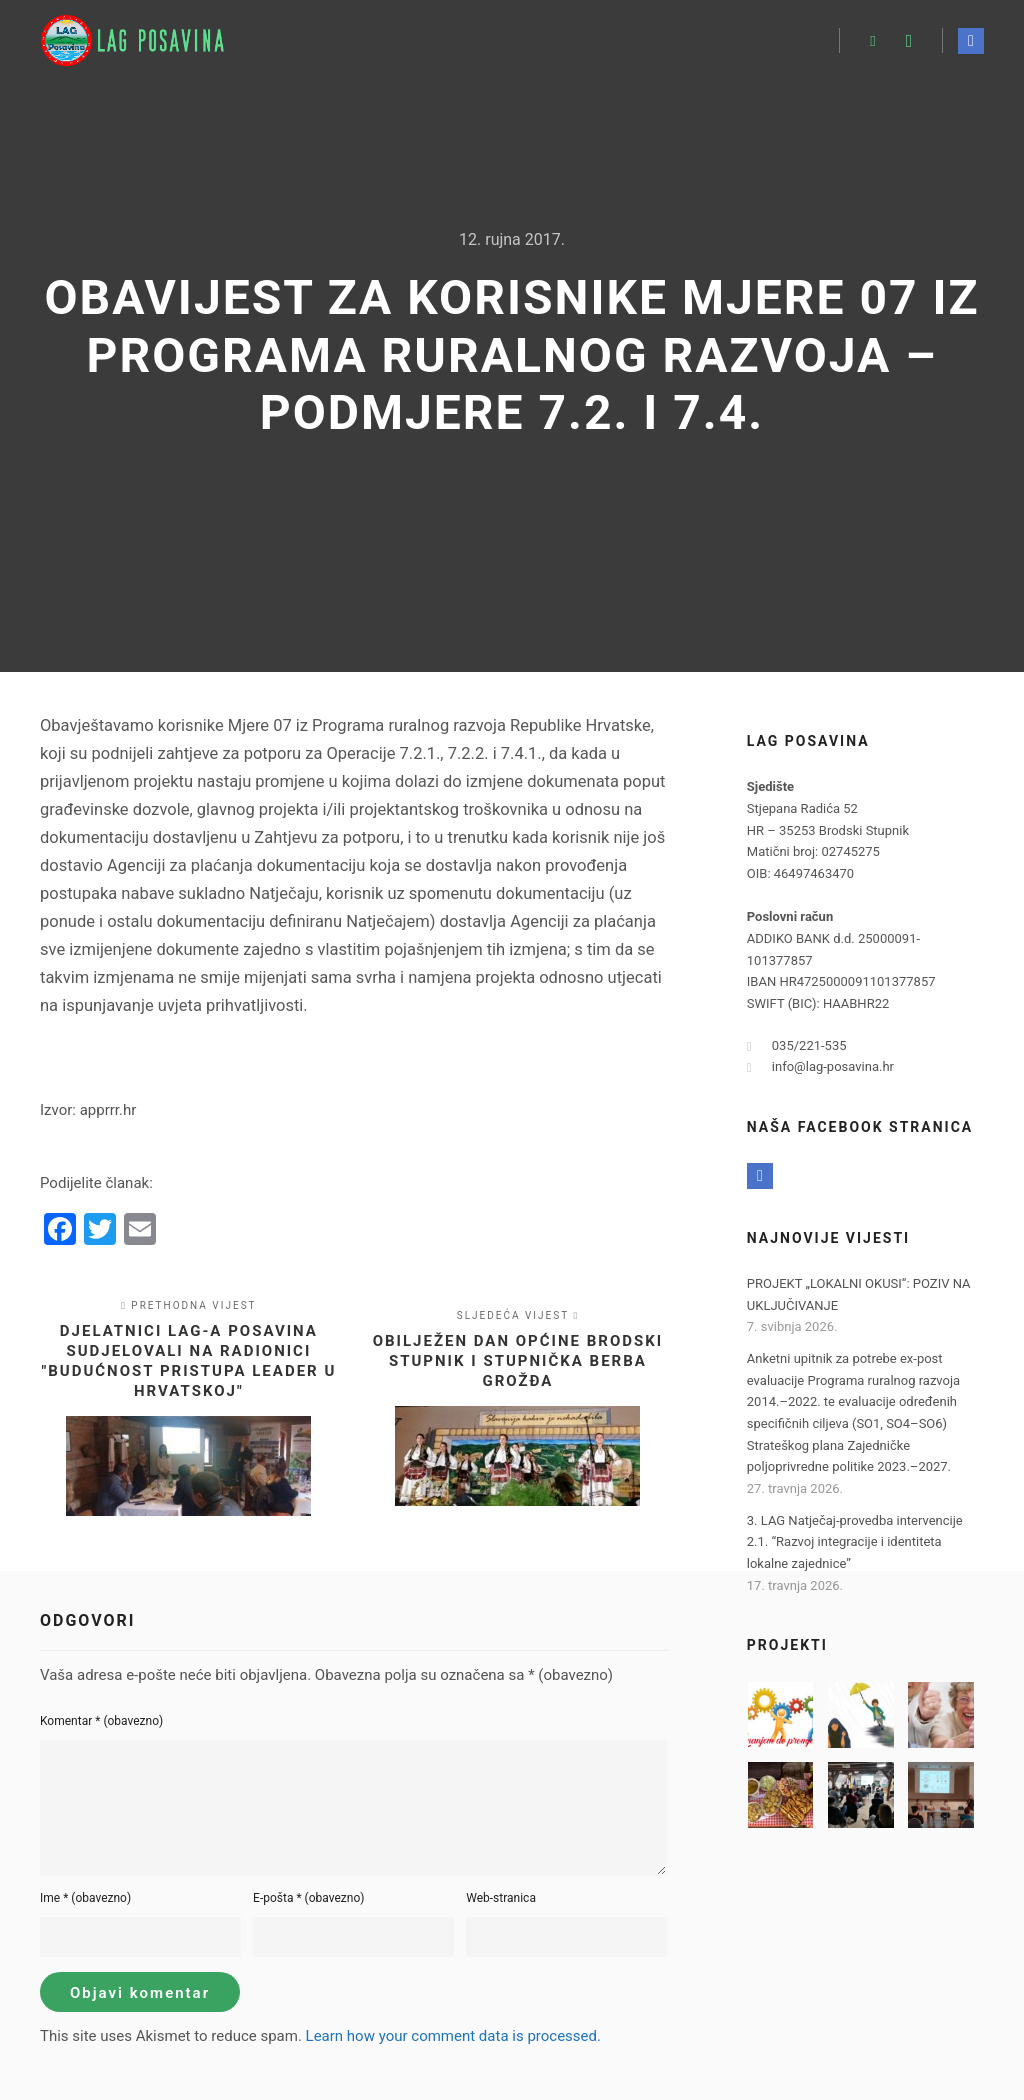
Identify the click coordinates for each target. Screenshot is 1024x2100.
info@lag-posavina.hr (820, 1067)
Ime (85, 1898)
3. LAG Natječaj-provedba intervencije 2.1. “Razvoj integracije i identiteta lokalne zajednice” (855, 1542)
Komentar (101, 1721)
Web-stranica (501, 1898)
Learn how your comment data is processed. (453, 2036)
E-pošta (308, 1898)
